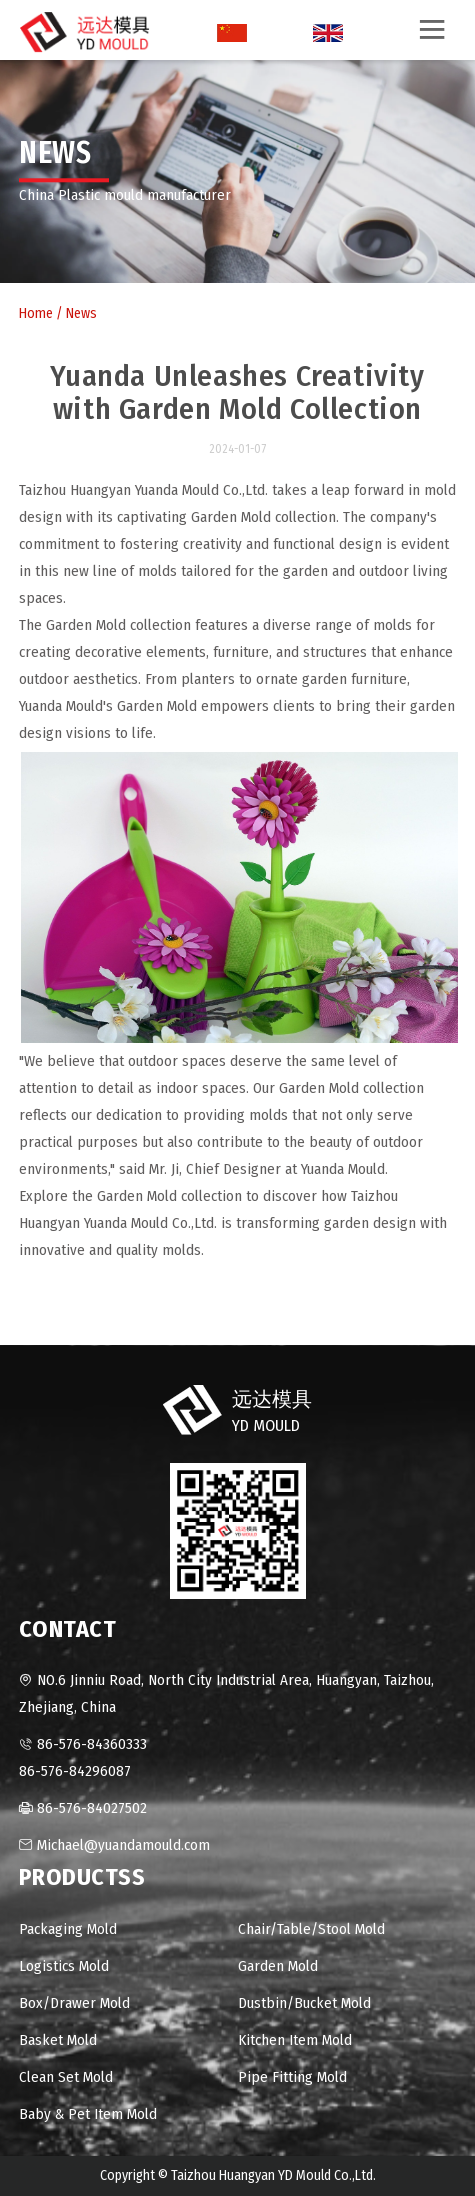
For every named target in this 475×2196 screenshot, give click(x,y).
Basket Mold (58, 2040)
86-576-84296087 (75, 1771)
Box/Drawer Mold (74, 2003)
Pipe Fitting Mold (292, 2077)
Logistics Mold (64, 1966)
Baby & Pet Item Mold (88, 2114)
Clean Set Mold (66, 2077)
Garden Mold (278, 1966)
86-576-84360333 (92, 1744)
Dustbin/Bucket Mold (304, 2003)
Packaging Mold (68, 1929)
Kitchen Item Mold (295, 2040)
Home (36, 313)
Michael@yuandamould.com (123, 1845)
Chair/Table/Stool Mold (311, 1929)
